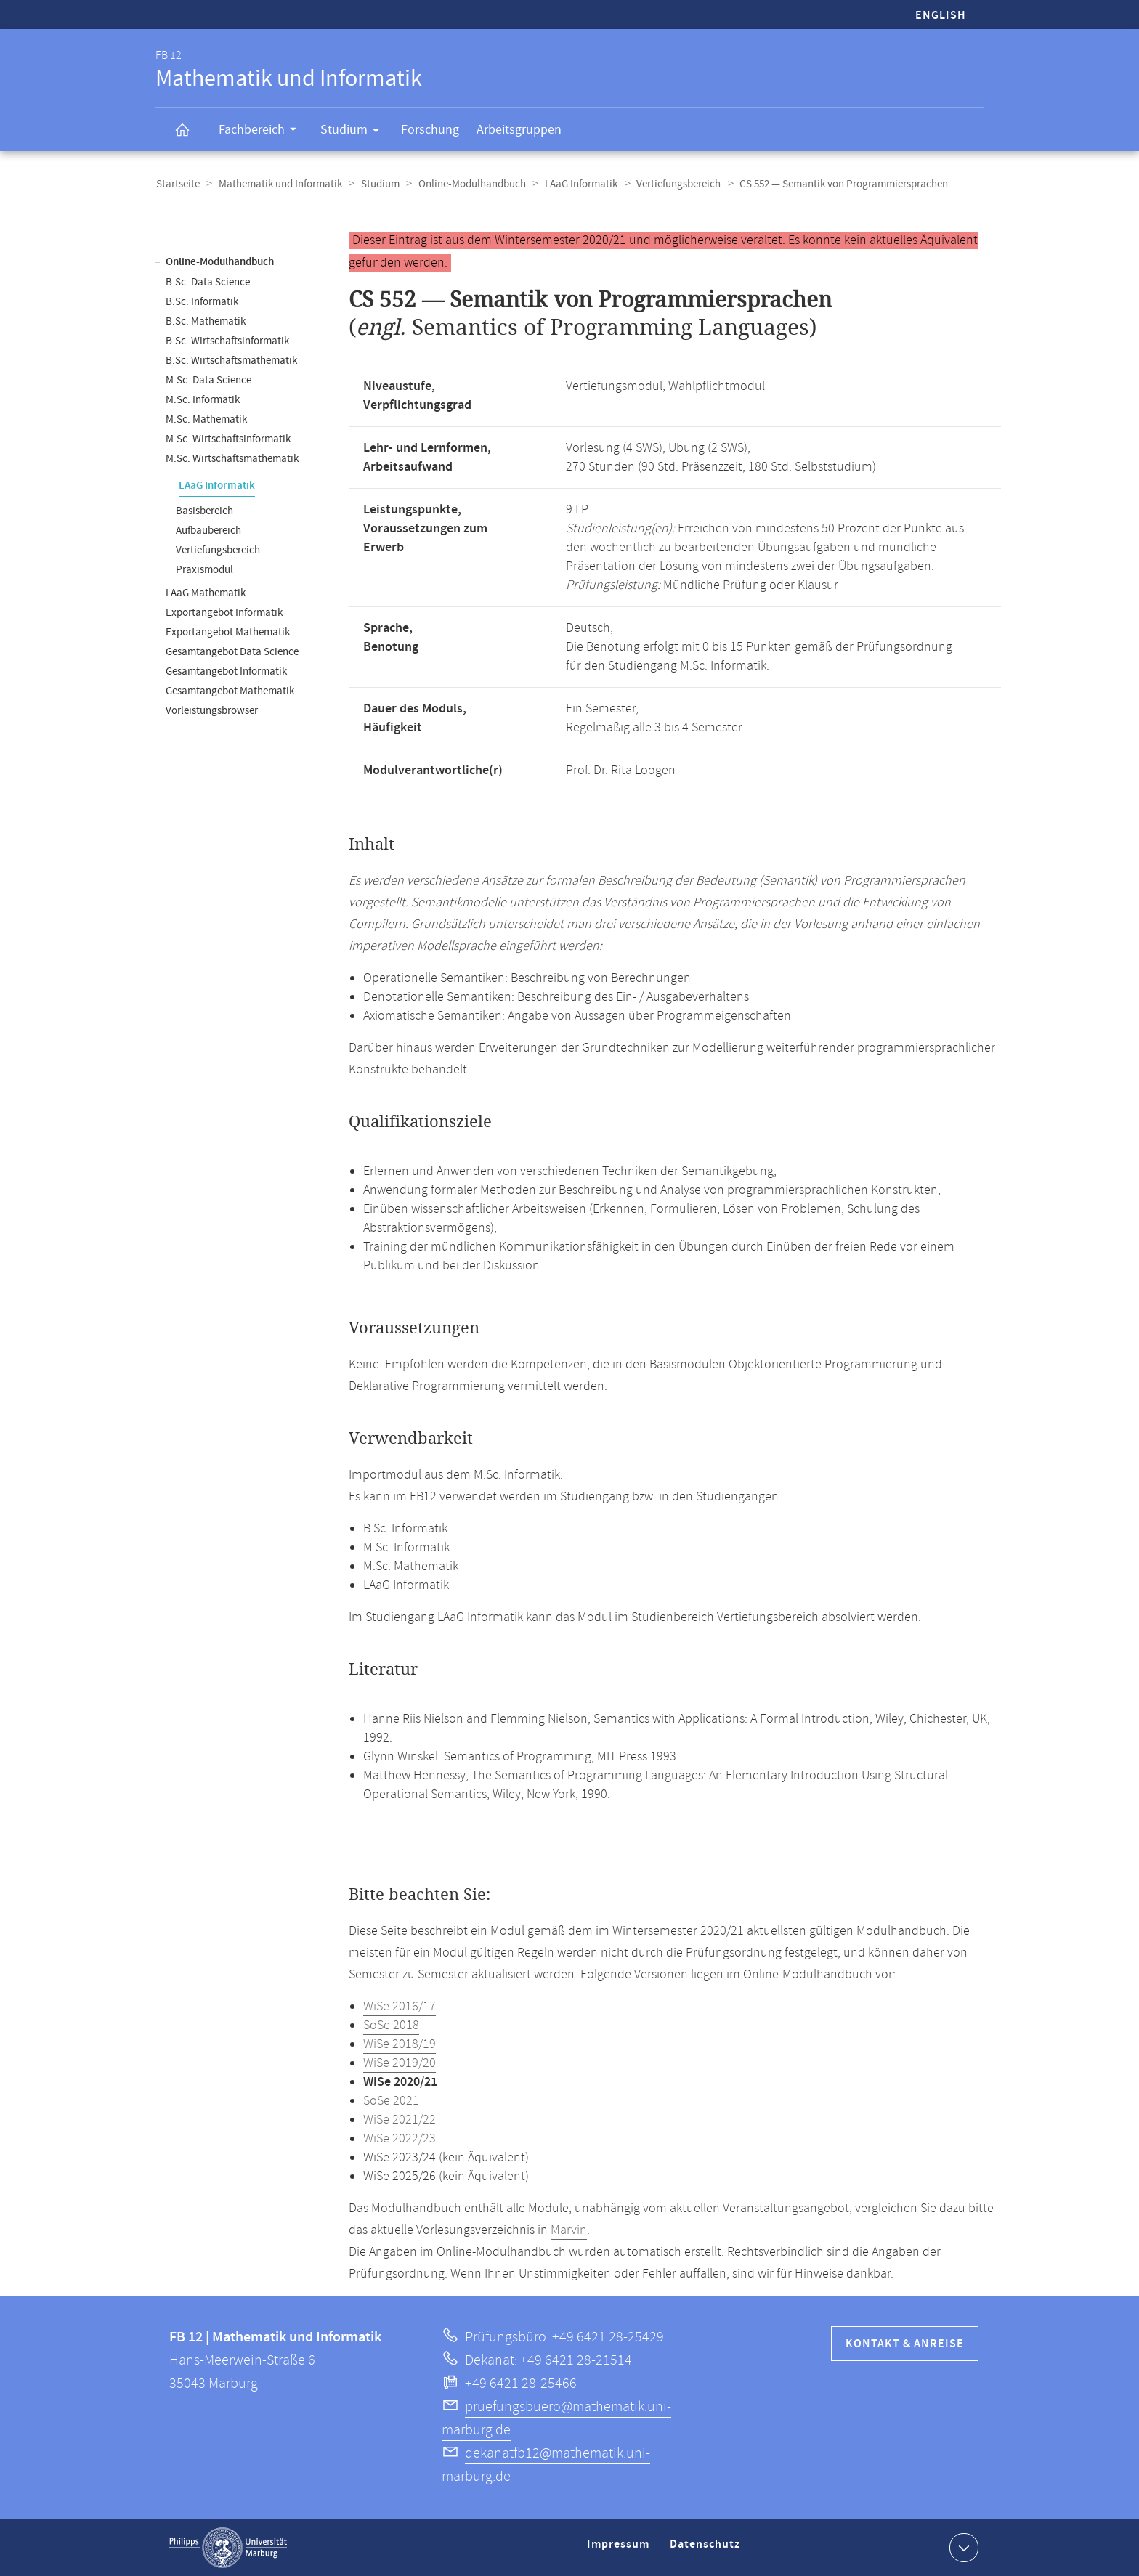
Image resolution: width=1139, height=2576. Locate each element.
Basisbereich (204, 510)
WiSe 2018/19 (399, 2043)
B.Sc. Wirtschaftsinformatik (227, 340)
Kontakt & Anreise (905, 2343)
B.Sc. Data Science (208, 281)
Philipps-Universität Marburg (228, 2547)
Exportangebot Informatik (224, 612)
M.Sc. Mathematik (206, 419)
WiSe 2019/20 (399, 2062)
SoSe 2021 (391, 2100)
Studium (354, 132)
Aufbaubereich (208, 530)
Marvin (569, 2229)
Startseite (177, 184)
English (940, 15)
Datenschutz (707, 2549)
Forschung (430, 129)
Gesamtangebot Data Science (232, 651)
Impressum (620, 2549)
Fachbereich (262, 131)
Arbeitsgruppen (519, 129)
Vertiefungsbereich (670, 184)
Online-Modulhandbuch (467, 184)
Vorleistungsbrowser (212, 710)
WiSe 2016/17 (399, 2006)
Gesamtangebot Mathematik (230, 690)
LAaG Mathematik (206, 592)
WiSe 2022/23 (399, 2138)
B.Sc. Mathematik (206, 321)
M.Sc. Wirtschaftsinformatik (228, 438)
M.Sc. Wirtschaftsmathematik (232, 458)
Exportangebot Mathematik (228, 631)
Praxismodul (204, 569)
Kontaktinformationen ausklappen (962, 2546)
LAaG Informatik (574, 184)
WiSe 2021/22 (399, 2119)
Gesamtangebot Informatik (226, 671)
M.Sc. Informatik (203, 399)
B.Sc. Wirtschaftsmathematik (231, 360)
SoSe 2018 (391, 2024)
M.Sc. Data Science (208, 379)
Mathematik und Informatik (278, 184)
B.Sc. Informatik (202, 301)
